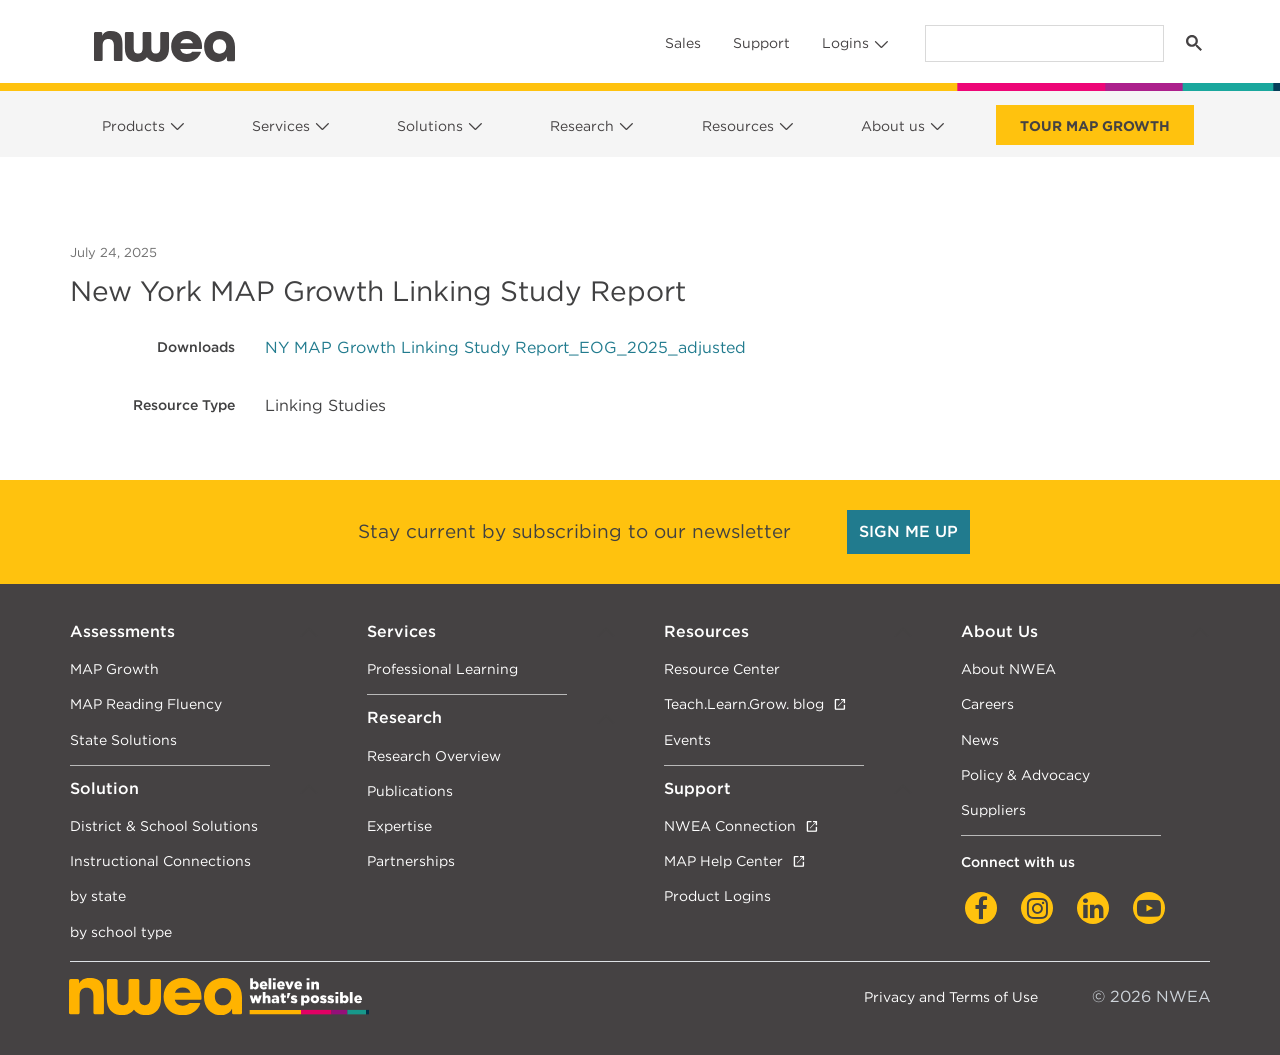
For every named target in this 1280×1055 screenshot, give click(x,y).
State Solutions (123, 739)
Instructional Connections (160, 860)
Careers (987, 703)
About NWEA (1008, 668)
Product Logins (717, 895)
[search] (1042, 43)
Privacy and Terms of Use (951, 996)
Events (687, 739)
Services (281, 126)
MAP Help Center (723, 860)
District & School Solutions (164, 825)
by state (98, 895)
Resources (738, 126)
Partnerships (411, 860)
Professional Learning (442, 668)
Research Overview (434, 755)
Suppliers (993, 809)
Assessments (122, 631)
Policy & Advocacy (1025, 774)
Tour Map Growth (1095, 126)
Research (582, 126)
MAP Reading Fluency (146, 703)
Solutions (430, 126)
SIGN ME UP (908, 531)
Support (761, 43)
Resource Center (722, 668)
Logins (845, 43)
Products (133, 126)
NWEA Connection (730, 825)
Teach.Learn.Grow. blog (744, 703)
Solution (104, 788)
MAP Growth (114, 668)
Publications (410, 790)
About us (893, 126)
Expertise (399, 825)
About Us (999, 631)
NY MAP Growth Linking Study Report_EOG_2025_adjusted (505, 347)
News (980, 739)
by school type (121, 931)
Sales (683, 43)
